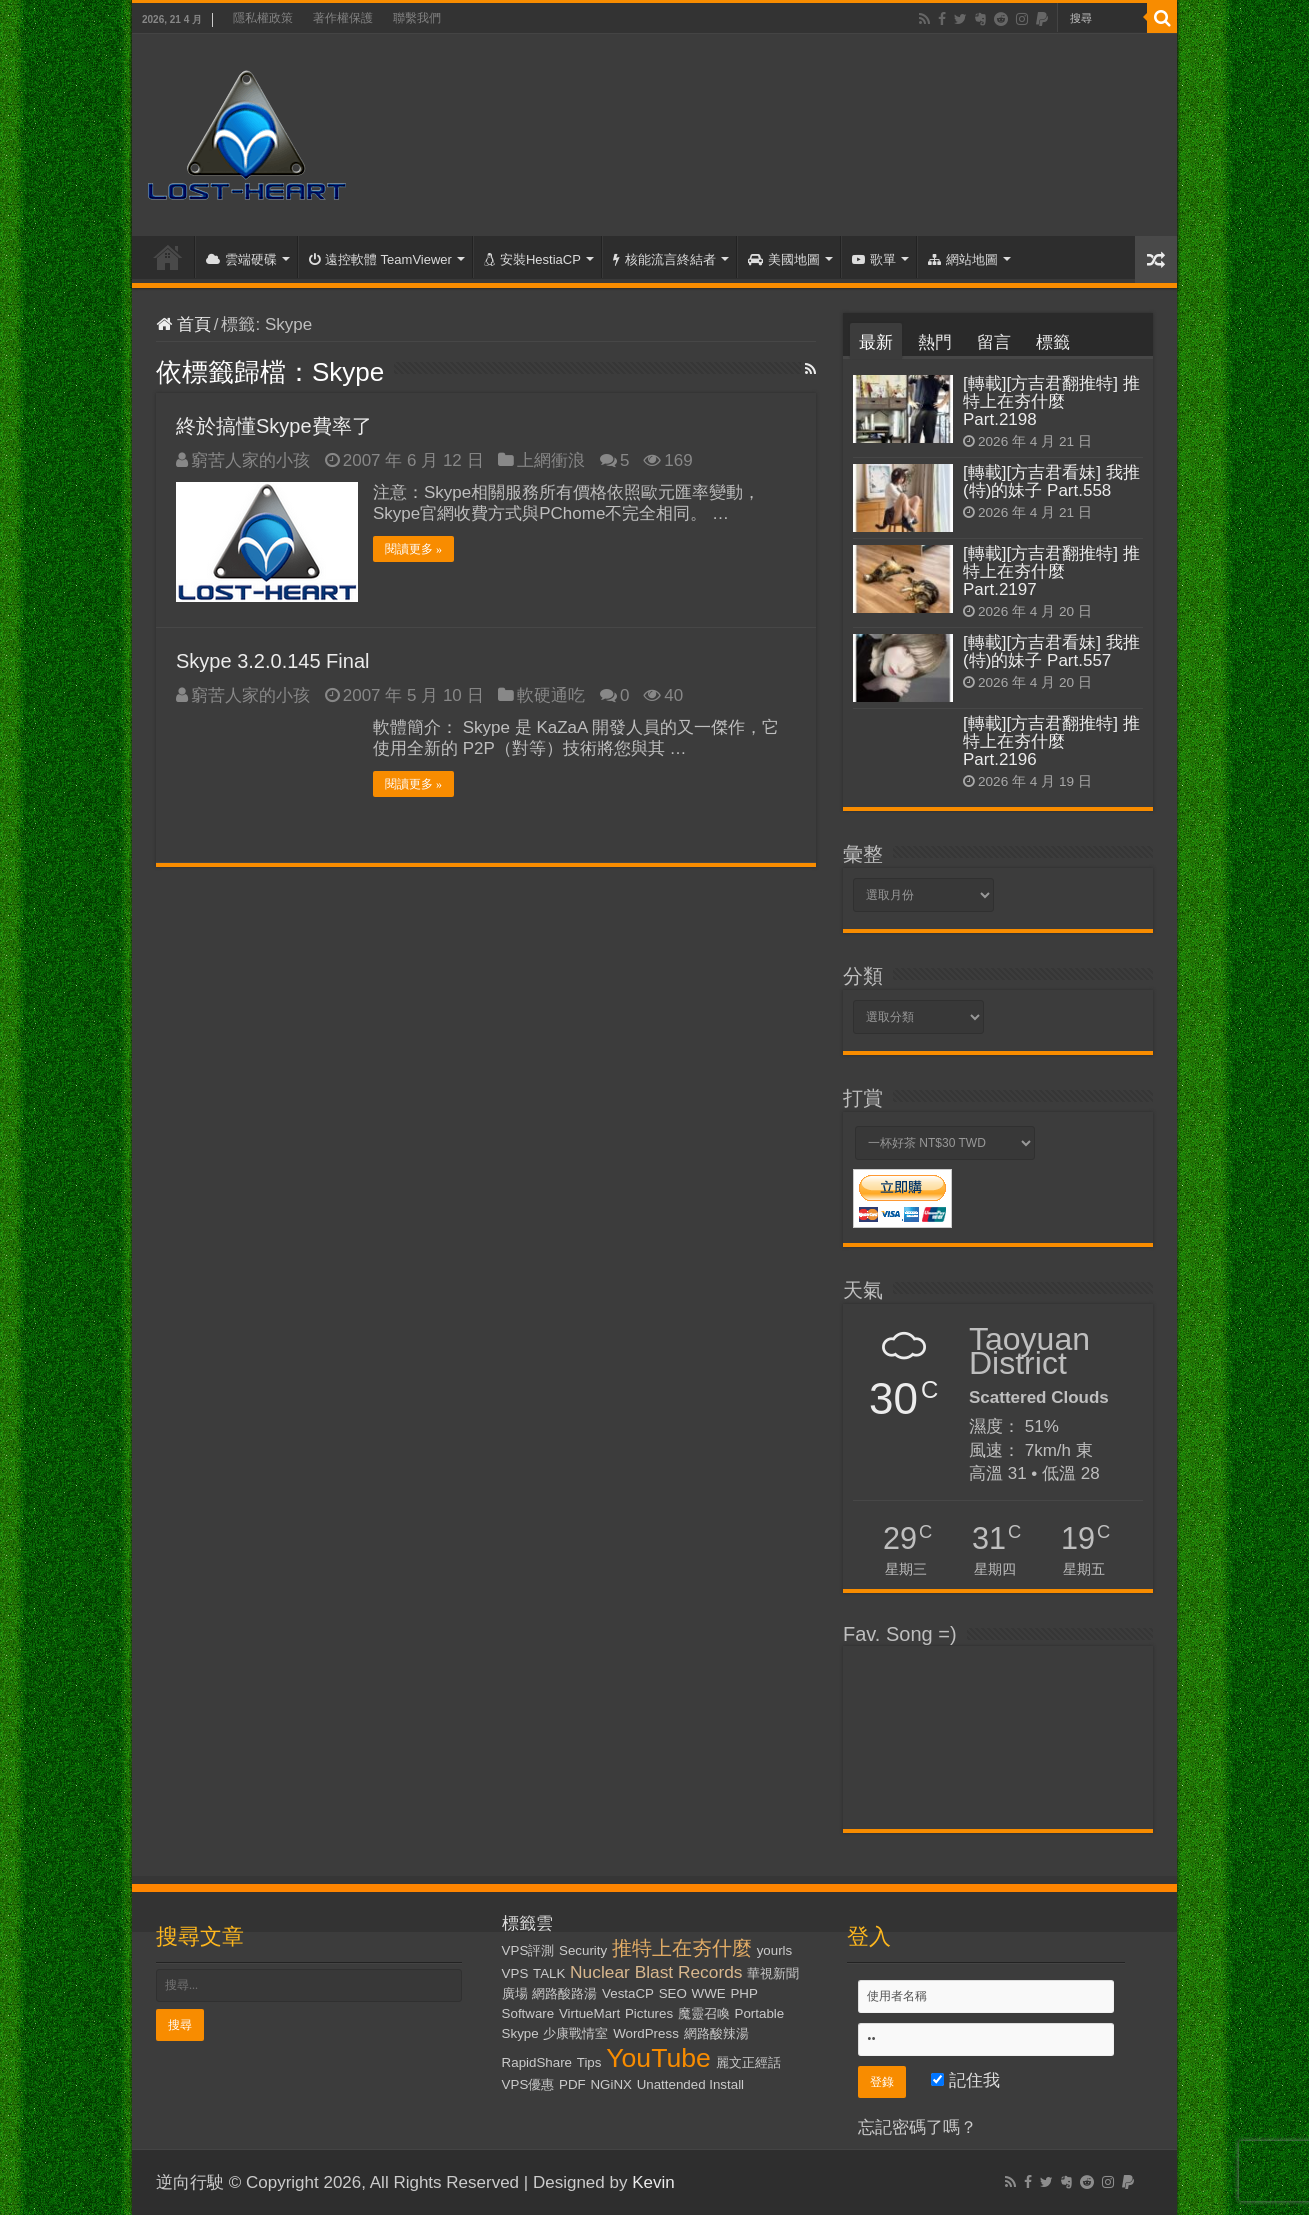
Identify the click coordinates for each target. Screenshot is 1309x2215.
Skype (520, 2033)
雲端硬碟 (241, 259)
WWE (709, 1993)
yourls (775, 1950)
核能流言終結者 (664, 259)
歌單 (874, 259)
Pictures (649, 2013)
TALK (549, 1973)
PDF (572, 2084)
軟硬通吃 (551, 695)
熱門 (935, 342)
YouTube (658, 2058)
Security (583, 1950)
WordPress (646, 2033)
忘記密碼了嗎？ (917, 2127)
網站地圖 (963, 259)
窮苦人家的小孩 (250, 460)
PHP (743, 1993)
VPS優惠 (528, 2084)
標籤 (1053, 342)
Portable (760, 2013)
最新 (876, 342)
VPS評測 (528, 1950)
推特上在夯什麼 (682, 1948)
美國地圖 (784, 259)
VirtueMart (589, 2013)
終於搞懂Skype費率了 (274, 426)
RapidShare (537, 2062)
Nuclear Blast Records (656, 1972)
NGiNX (610, 2084)
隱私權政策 (263, 18)
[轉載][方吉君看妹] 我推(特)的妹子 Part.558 (1051, 481)
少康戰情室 (575, 2033)
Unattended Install (690, 2084)
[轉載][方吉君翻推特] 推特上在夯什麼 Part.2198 (1051, 401)
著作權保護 (343, 18)
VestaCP (628, 1993)
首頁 (168, 257)
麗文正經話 (748, 2062)
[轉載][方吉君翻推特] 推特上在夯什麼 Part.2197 (1051, 571)
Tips (589, 2062)
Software (528, 2013)
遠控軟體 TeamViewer (380, 259)
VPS (515, 1973)
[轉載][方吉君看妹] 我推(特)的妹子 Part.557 (1051, 651)
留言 (994, 342)
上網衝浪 (551, 460)
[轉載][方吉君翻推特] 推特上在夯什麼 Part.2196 (1051, 741)
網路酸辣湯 (716, 2033)
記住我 (965, 2080)
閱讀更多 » (413, 549)
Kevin (653, 2182)
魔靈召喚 (704, 2013)
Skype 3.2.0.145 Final (272, 661)
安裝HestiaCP (532, 259)
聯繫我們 (417, 18)
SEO (673, 1993)
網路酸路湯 (564, 1993)
